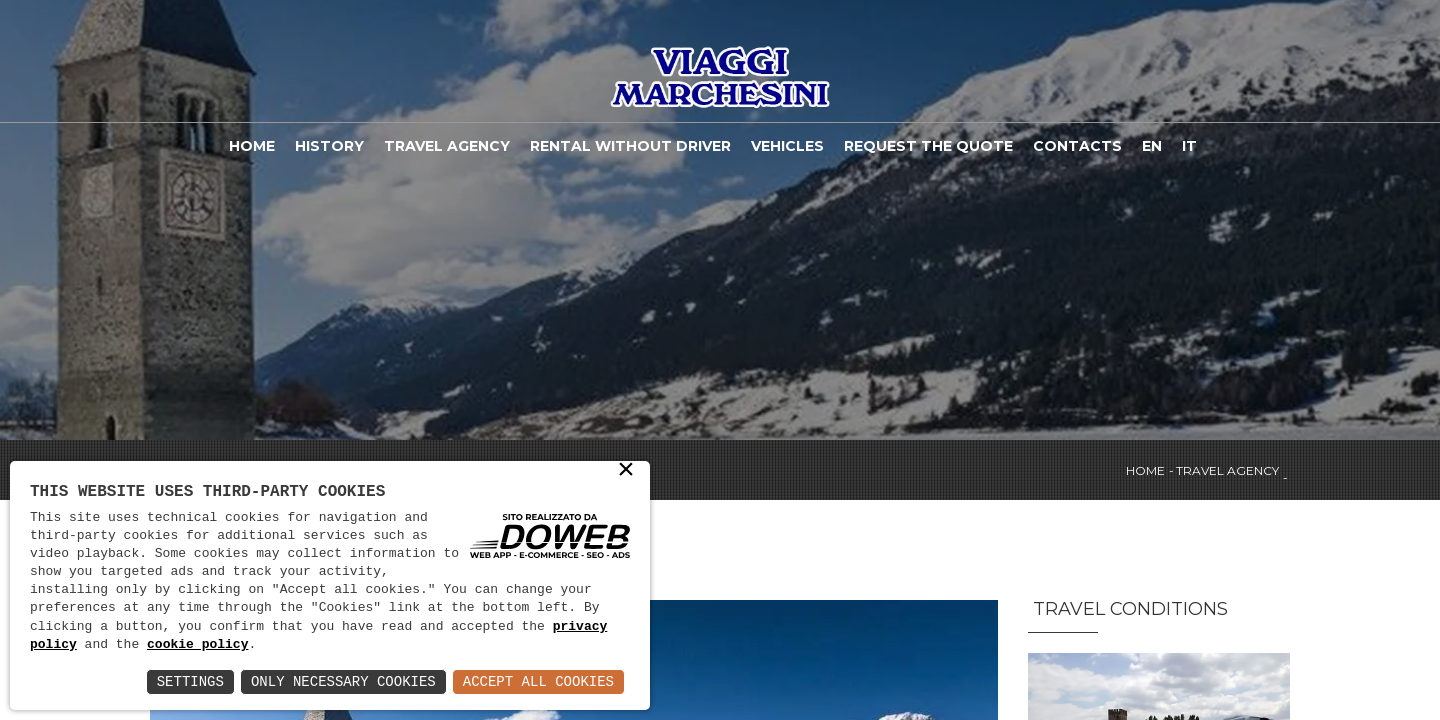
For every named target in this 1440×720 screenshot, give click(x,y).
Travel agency (447, 146)
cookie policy (197, 645)
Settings (190, 681)
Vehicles (787, 146)
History (329, 146)
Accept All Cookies (538, 681)
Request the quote (928, 146)
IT (1189, 146)
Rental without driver (630, 146)
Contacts (1077, 146)
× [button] (626, 471)
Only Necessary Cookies (343, 681)
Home (252, 146)
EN (1152, 146)
